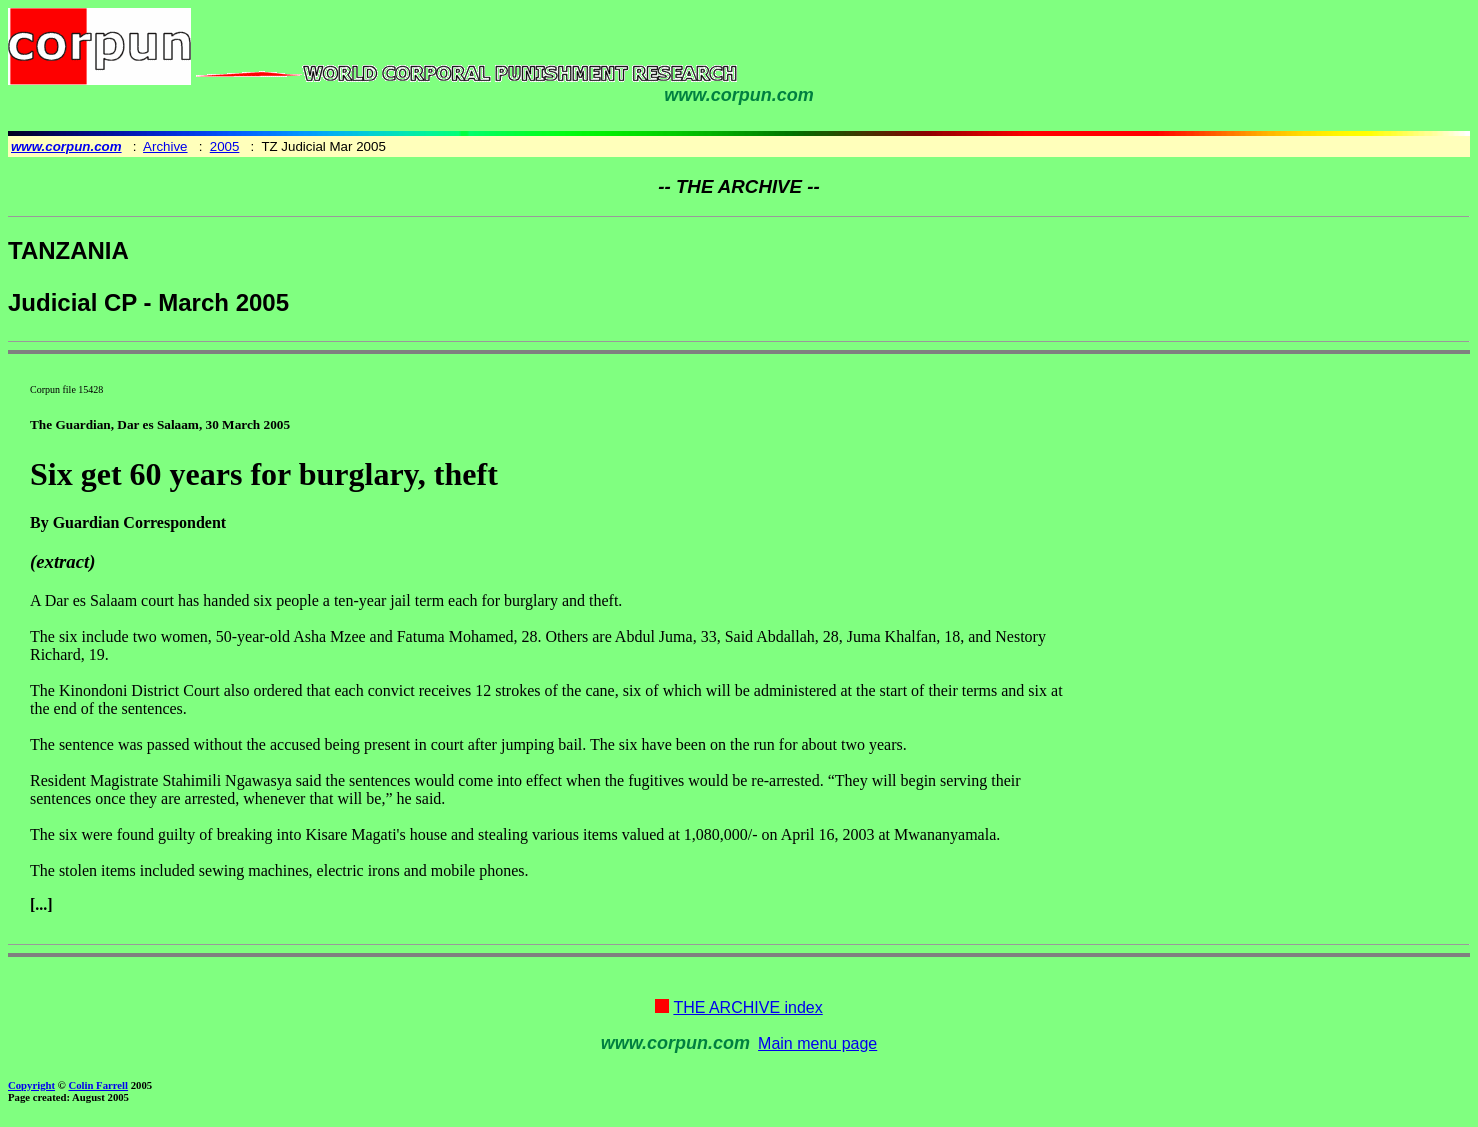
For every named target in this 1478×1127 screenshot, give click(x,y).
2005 (225, 146)
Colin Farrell (98, 1085)
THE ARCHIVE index (747, 1007)
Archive (165, 146)
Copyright (31, 1085)
